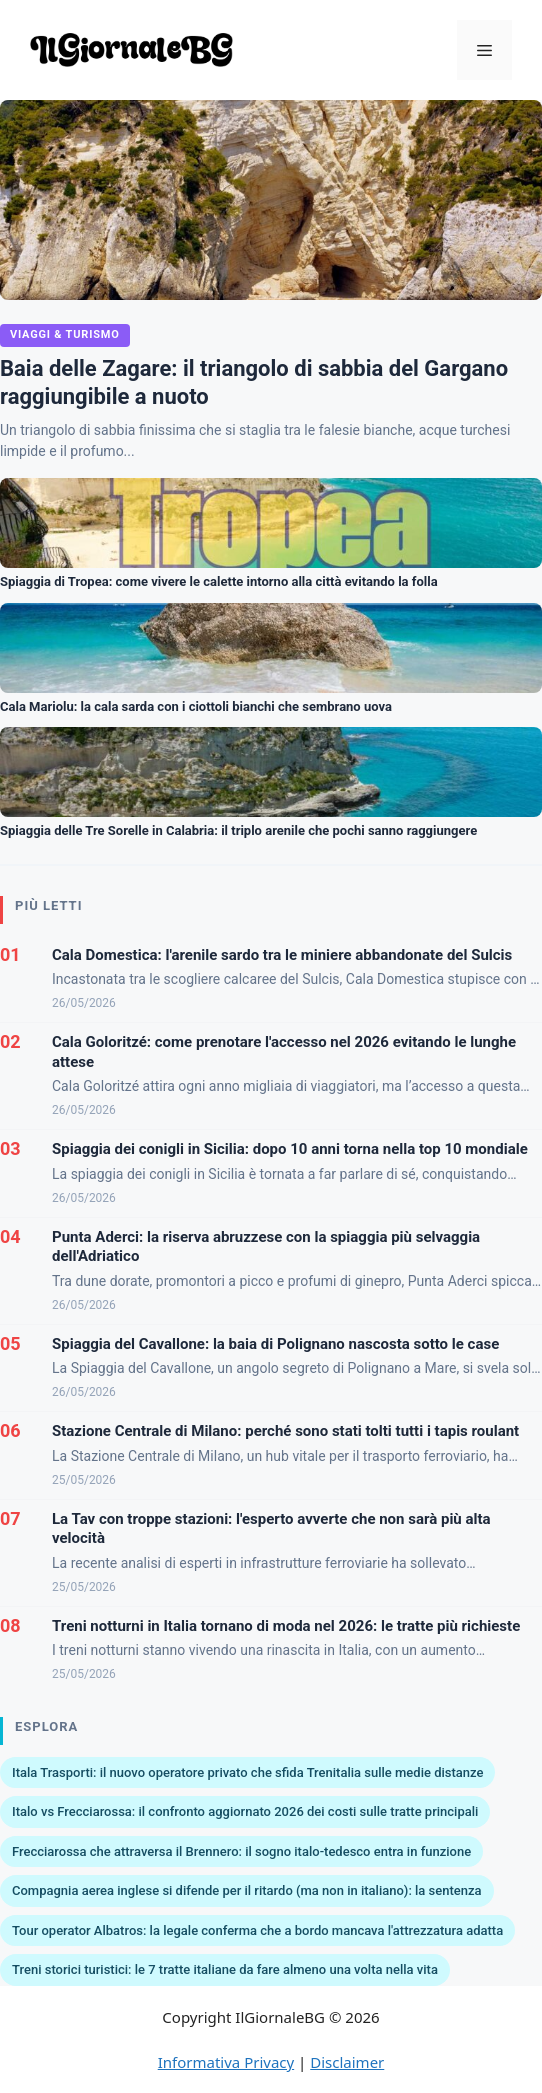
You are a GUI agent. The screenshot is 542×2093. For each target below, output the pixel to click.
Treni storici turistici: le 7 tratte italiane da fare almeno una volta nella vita (225, 1969)
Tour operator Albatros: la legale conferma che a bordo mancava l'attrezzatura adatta (257, 1930)
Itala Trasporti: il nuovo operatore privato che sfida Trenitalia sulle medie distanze (247, 1772)
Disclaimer (347, 2062)
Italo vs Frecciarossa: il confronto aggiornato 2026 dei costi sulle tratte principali (245, 1811)
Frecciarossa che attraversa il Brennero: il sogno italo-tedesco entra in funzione (241, 1851)
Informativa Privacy (226, 2062)
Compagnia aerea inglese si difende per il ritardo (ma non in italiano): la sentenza (247, 1890)
